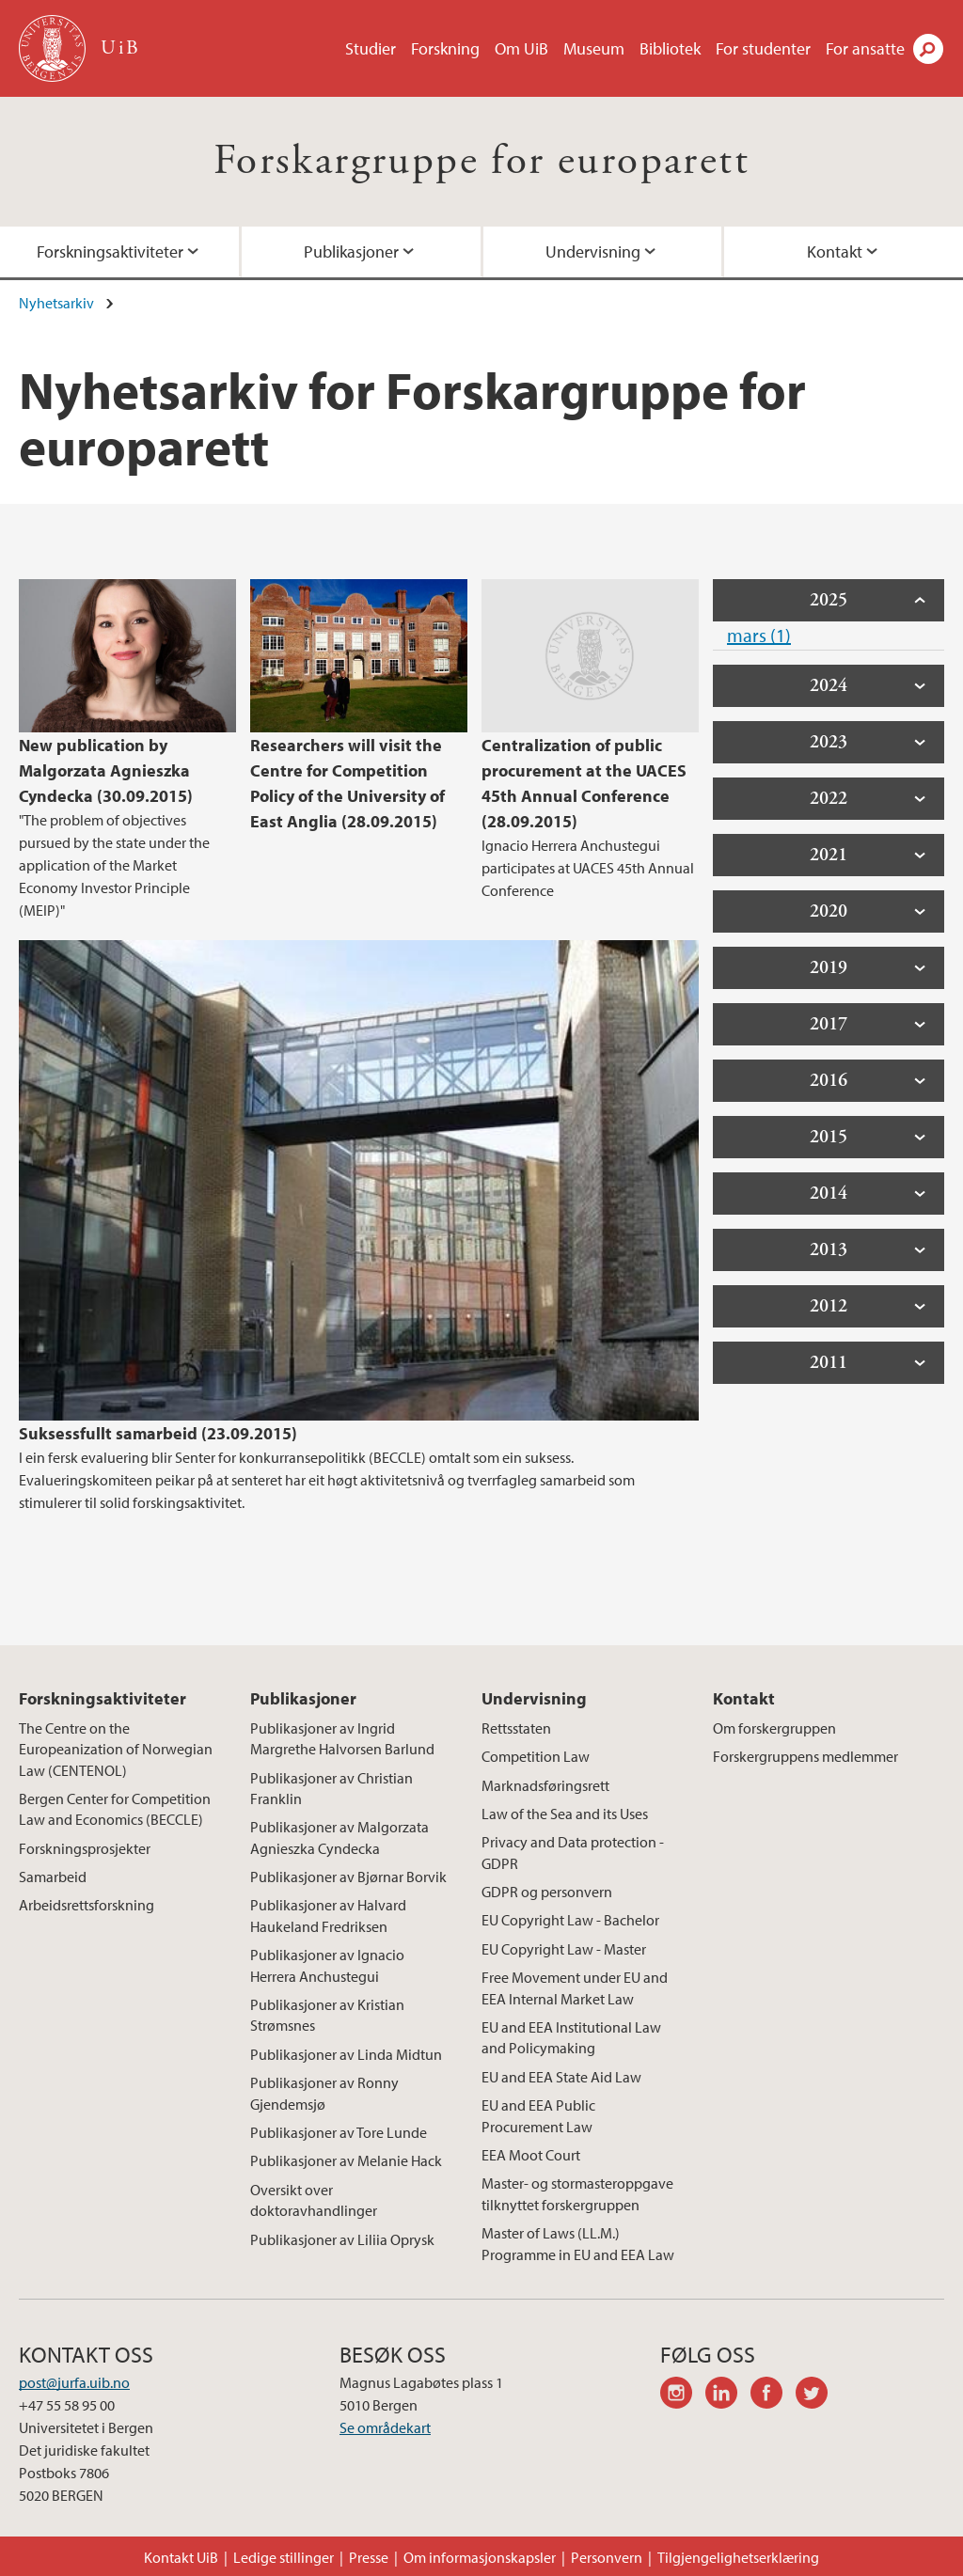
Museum (593, 48)
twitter (818, 2395)
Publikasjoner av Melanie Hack (346, 2160)
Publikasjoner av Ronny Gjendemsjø (324, 2093)
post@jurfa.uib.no (74, 2382)
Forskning (445, 48)
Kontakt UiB (181, 2557)
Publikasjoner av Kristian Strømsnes (327, 2014)
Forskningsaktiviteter (110, 251)
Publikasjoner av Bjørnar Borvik (348, 1876)
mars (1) (759, 635)
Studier (370, 48)
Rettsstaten (516, 1728)
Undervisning (592, 251)
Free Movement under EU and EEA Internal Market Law (575, 1987)
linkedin (727, 2395)
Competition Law (536, 1756)
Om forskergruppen (774, 1728)
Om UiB (521, 48)
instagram (682, 2395)
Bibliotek (670, 48)
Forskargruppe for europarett (481, 161)
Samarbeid (53, 1876)
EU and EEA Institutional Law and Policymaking (571, 2037)
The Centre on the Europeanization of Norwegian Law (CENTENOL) (116, 1749)
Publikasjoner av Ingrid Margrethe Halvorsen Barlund (342, 1738)
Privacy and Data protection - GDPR (573, 1852)
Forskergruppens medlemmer (805, 1756)
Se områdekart (385, 2427)
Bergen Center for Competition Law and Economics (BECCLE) (115, 1809)
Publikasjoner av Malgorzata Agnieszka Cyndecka (339, 1837)
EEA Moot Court (531, 2154)
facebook (773, 2395)
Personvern (606, 2557)
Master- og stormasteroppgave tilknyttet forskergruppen (577, 2193)
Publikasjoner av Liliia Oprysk (342, 2239)
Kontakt (834, 251)
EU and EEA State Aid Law (561, 2076)
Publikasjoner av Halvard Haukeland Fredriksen (328, 1915)
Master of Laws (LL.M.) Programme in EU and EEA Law (578, 2243)
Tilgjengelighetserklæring (738, 2557)
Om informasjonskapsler (479, 2557)
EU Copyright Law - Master (564, 1949)
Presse (368, 2557)
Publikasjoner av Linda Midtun (346, 2054)
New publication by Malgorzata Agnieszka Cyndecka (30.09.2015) (106, 770)
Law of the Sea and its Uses (565, 1813)
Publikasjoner (351, 251)
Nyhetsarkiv (56, 302)
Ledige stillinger (283, 2557)
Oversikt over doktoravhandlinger (313, 2200)
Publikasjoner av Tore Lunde (338, 2132)
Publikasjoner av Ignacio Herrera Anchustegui (327, 1965)
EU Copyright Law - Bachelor (570, 1919)
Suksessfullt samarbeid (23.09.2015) (158, 1433)
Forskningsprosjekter (84, 1848)
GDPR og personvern (547, 1891)
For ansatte (865, 48)
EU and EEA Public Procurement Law (538, 2115)
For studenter (763, 48)
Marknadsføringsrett (545, 1785)
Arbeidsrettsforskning (86, 1904)
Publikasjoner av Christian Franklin (331, 1788)
